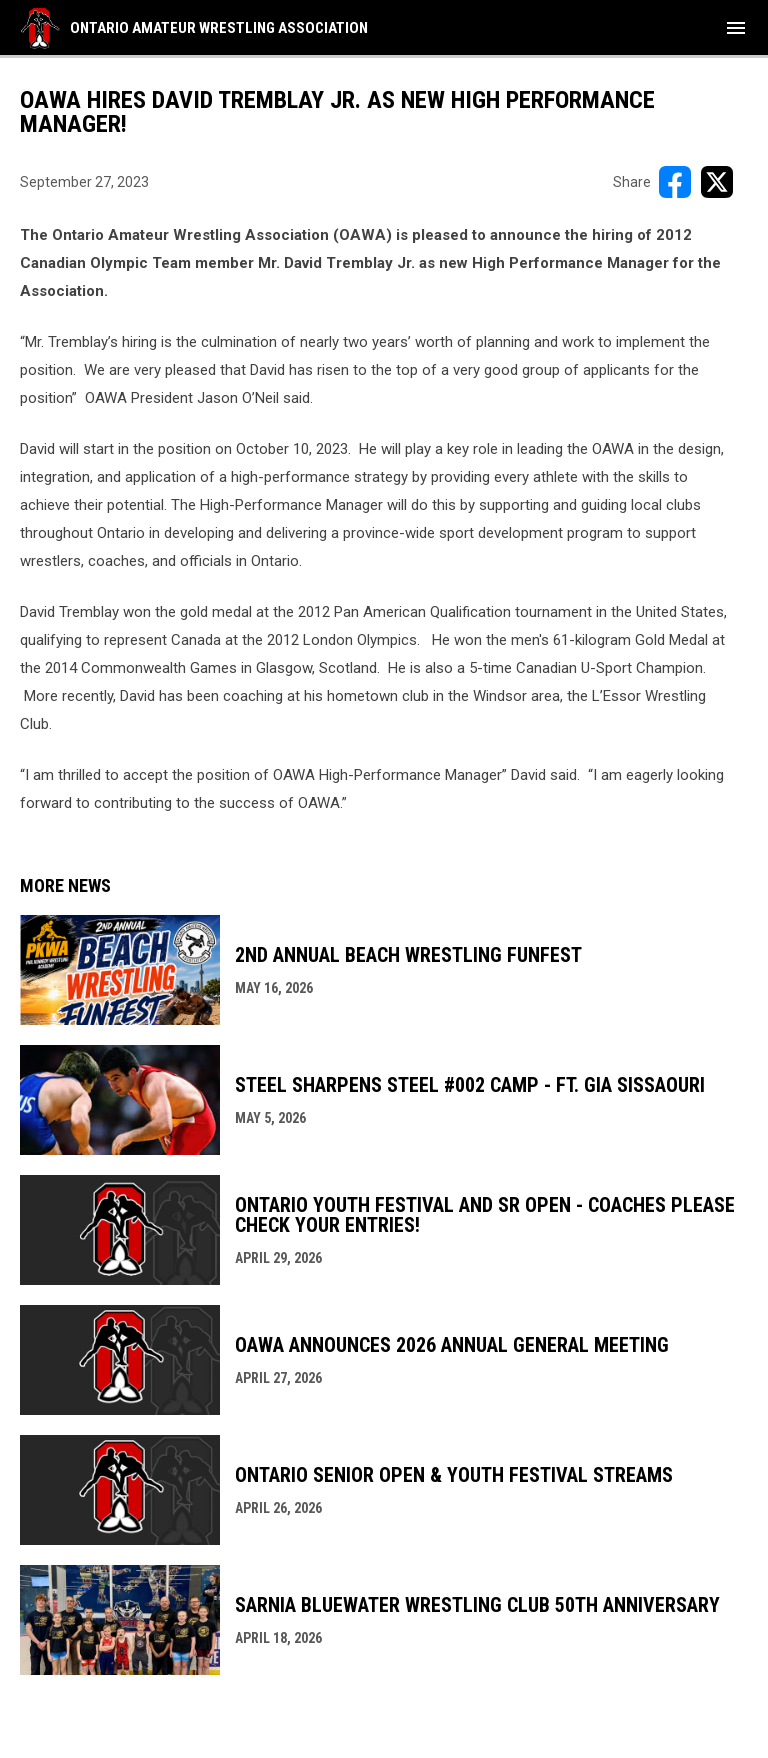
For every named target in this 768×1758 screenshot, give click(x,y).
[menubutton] (736, 28)
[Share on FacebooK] (675, 182)
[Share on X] (717, 182)
